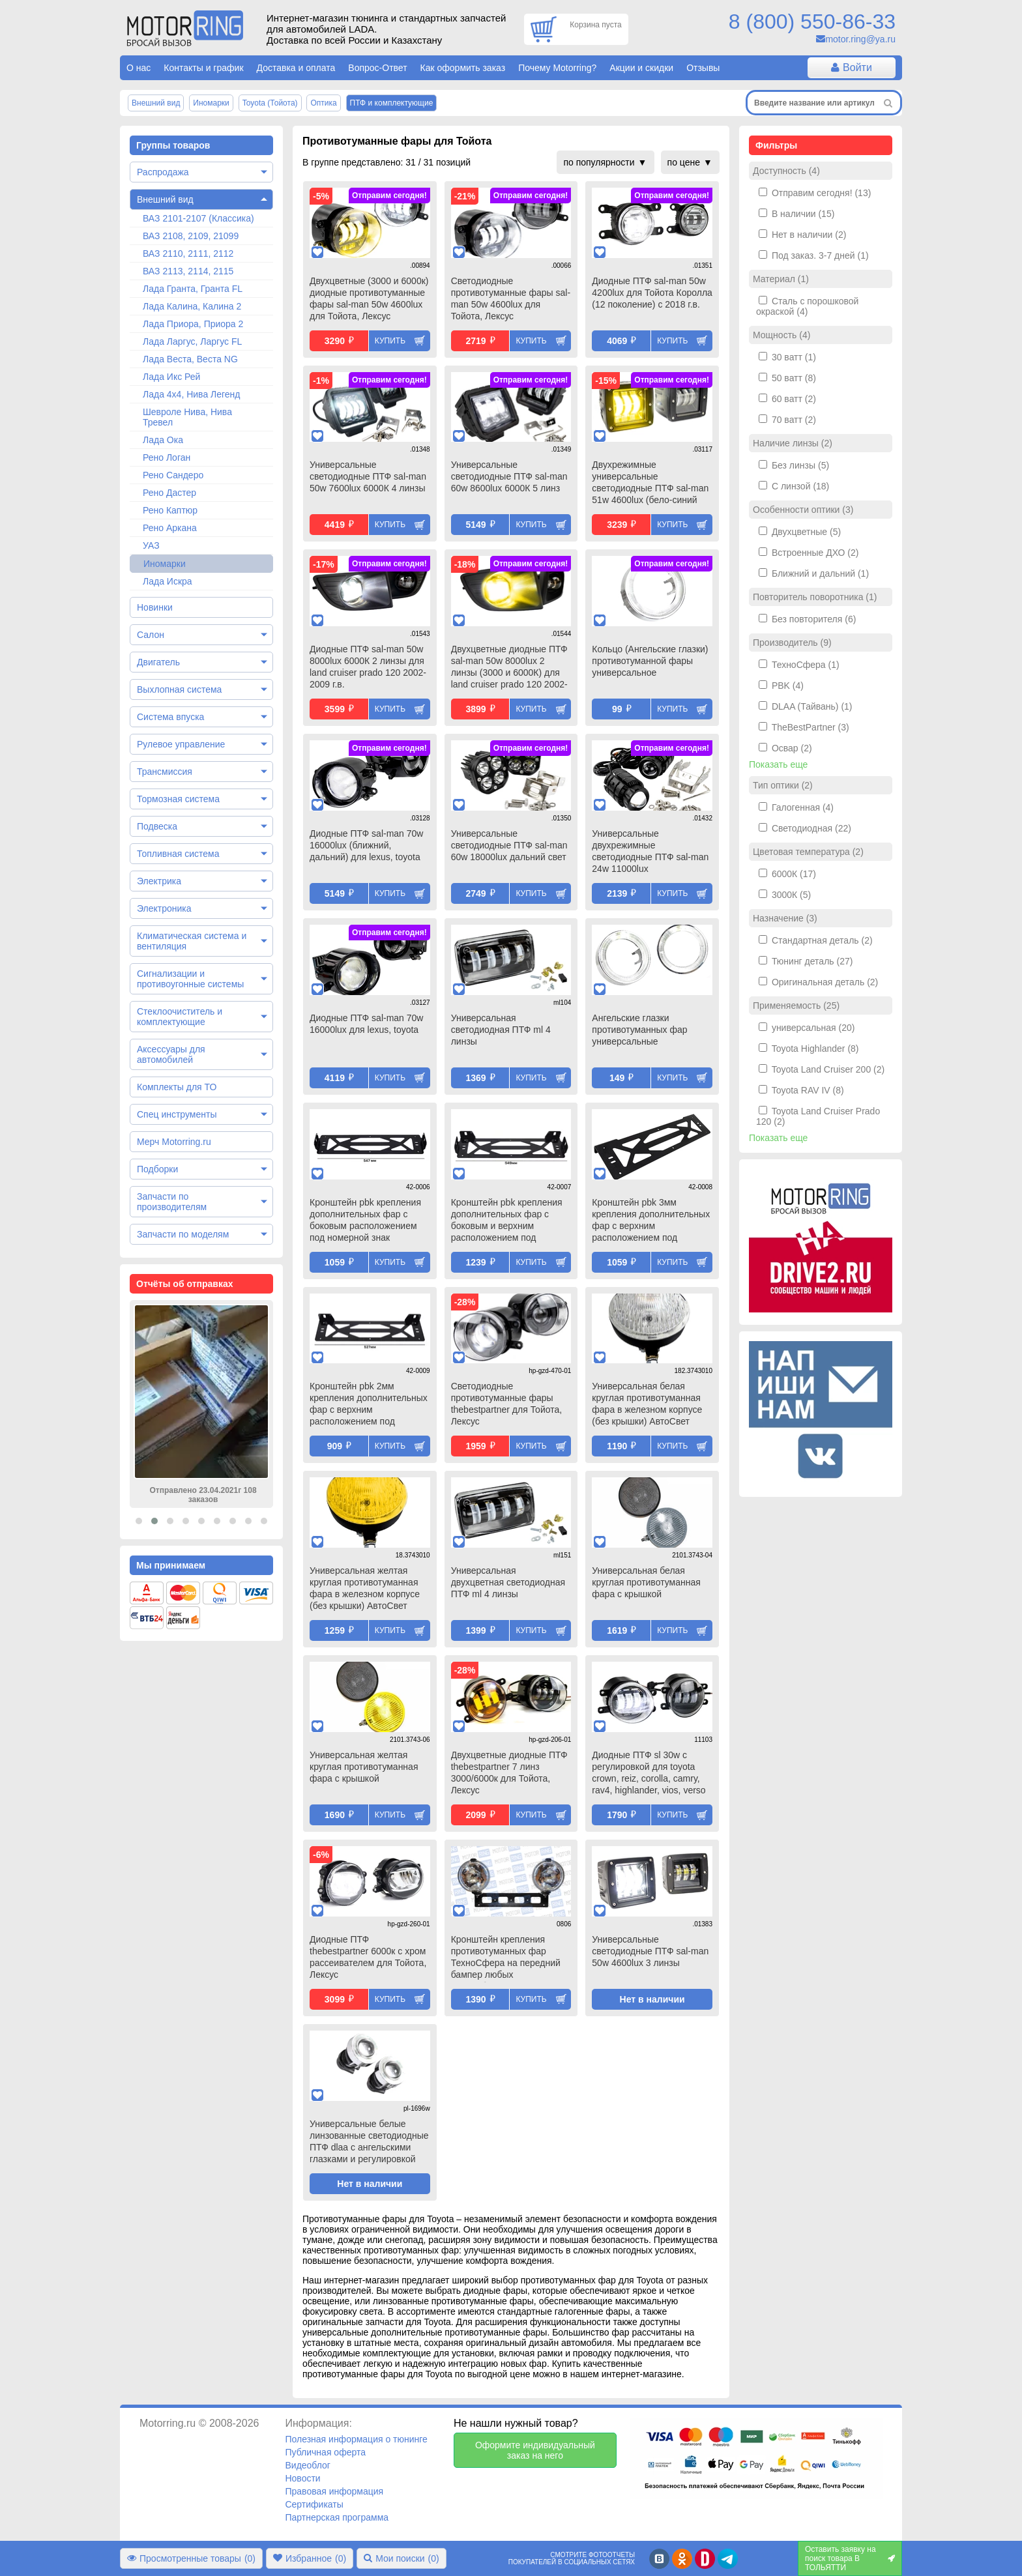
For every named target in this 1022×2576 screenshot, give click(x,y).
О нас (138, 68)
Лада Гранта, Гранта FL (192, 288)
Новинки (155, 607)
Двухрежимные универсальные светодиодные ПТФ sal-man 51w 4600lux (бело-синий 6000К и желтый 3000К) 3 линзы (650, 483)
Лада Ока (163, 440)
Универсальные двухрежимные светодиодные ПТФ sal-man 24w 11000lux (650, 851)
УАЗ (151, 545)
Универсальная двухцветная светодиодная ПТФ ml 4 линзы (508, 1582)
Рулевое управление (181, 744)
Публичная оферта (325, 2452)
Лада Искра (167, 581)
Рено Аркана (170, 528)
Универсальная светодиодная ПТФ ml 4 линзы (501, 1030)
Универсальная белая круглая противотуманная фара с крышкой (646, 1582)
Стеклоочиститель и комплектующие (179, 1016)
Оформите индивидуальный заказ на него (535, 2450)
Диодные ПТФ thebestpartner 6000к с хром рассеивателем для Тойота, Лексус (368, 1957)
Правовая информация (334, 2491)
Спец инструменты (176, 1114)
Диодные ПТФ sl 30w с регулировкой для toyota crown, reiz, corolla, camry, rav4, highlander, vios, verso (648, 1772)
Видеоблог (307, 2465)
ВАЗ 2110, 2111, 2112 (188, 253)
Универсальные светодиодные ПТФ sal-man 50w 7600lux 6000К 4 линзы (368, 476)
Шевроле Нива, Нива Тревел (187, 417)
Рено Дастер (169, 492)
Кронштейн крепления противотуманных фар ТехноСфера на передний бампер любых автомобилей (506, 1958)
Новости (302, 2478)
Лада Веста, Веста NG (190, 359)
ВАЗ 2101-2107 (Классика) (198, 218)
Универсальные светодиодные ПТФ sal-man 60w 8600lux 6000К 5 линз (509, 476)
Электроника (164, 908)
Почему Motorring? (557, 68)
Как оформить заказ (463, 68)
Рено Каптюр (170, 510)
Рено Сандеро (173, 475)
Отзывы (703, 68)
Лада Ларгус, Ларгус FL (192, 341)
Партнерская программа (336, 2517)
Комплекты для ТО (176, 1087)
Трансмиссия (164, 771)
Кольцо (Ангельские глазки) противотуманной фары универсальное (650, 661)
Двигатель (158, 662)
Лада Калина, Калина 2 (192, 306)
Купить (390, 340)
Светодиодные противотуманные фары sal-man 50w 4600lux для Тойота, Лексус (510, 298)
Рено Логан (166, 457)
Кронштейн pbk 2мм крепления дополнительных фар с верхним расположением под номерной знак (369, 1405)
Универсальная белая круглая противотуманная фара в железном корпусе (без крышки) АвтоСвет (647, 1403)
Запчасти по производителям (172, 1201)
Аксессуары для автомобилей (171, 1054)
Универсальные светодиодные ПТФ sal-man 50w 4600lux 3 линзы (650, 1951)
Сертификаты (314, 2504)
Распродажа (163, 172)
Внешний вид (165, 199)
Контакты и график (203, 68)
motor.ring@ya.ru (860, 39)
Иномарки (164, 563)
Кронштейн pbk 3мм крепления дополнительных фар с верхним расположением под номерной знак (651, 1221)
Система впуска (170, 717)
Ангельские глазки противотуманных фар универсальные (639, 1030)
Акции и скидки (641, 68)
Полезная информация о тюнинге (356, 2439)
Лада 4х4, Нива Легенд (192, 394)
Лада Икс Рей (171, 376)
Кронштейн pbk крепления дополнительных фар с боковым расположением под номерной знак (365, 1220)
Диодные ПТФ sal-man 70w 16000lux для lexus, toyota (366, 1024)
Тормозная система (178, 799)
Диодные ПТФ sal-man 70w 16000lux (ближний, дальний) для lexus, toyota (366, 845)
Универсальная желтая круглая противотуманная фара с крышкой (364, 1767)
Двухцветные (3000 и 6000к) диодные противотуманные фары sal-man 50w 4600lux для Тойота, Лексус (369, 298)
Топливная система (178, 853)
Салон (150, 635)
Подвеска (157, 826)
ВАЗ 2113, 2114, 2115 (188, 271)
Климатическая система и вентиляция (191, 941)
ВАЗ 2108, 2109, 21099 (191, 236)
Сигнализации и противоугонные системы (190, 978)
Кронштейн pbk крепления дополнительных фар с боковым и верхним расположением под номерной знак (506, 1221)
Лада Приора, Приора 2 (193, 324)
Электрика (159, 881)
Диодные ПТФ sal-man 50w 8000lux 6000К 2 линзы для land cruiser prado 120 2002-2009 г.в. (368, 666)
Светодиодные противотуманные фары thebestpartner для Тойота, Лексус (506, 1403)
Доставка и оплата (296, 68)
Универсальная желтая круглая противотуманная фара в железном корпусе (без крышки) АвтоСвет (365, 1588)
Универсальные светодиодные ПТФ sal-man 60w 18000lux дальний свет (509, 845)
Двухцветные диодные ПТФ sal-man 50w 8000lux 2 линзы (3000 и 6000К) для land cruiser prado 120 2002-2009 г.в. (509, 668)
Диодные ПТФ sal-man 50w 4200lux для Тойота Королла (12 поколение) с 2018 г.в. (652, 293)
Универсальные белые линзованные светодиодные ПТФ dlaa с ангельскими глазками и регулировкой (369, 2141)
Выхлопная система (179, 689)
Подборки (157, 1169)
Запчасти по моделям (183, 1234)
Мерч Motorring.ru (174, 1141)
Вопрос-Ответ (377, 68)
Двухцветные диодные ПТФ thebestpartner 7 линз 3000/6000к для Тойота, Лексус (509, 1772)
